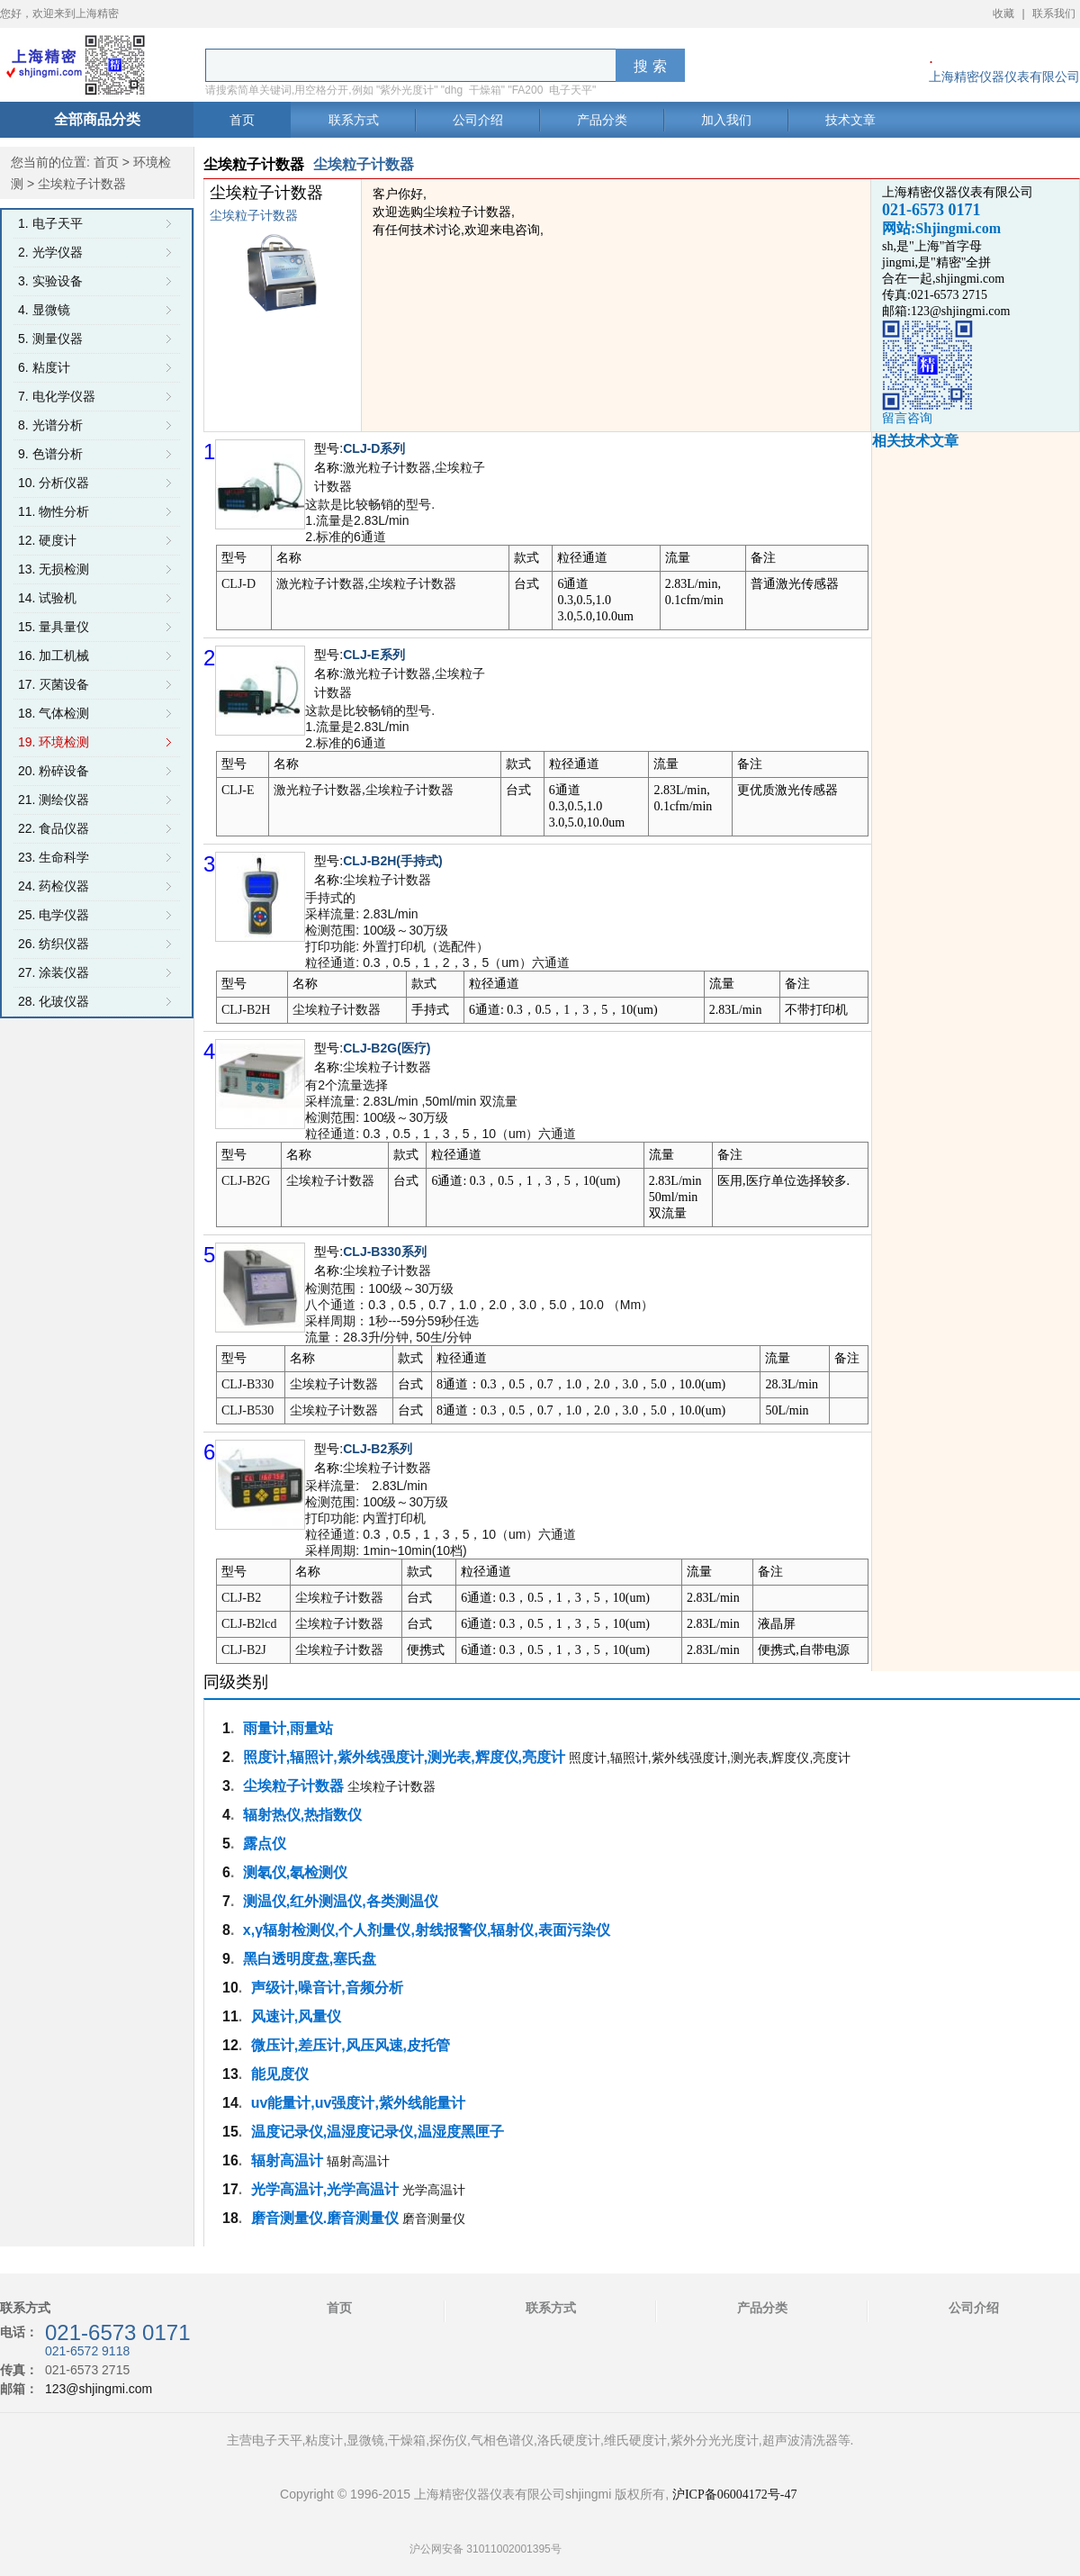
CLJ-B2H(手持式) (392, 861)
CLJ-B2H (245, 1010)
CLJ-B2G (245, 1181)
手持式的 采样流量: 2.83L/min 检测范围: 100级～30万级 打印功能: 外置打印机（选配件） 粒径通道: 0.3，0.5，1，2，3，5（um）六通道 (437, 930)
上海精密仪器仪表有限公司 (1004, 76)
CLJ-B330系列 (385, 1251)
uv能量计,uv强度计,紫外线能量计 (358, 2103)
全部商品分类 (97, 119)
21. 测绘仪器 (53, 799)
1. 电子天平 (50, 223)
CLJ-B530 (247, 1410)
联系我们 (1054, 13)
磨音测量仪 (433, 2218)
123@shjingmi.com (98, 2389)
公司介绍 (478, 120)
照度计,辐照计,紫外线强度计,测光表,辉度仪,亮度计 (404, 1757)
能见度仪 (280, 2074)
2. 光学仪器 (50, 252)
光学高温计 (433, 2190)
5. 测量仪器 (50, 338)
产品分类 (602, 120)
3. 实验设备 (50, 281)
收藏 (1003, 13)
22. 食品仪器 (53, 828)
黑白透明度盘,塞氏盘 (309, 1958)
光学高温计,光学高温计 (325, 2189)
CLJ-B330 (247, 1384)
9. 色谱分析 (50, 454)
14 (230, 2103)
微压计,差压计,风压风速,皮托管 (350, 2045)
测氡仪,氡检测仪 (295, 1872)
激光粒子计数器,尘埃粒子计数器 (366, 584)
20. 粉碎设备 (53, 771)
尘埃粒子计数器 (387, 879)
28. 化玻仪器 (53, 1001)
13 (230, 2074)
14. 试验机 (47, 598)
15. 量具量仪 (53, 626)
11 (230, 2016)
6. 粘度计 (44, 367)
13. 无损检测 (53, 569)
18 (230, 2218)
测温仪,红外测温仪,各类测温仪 (340, 1901)
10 (230, 1987)
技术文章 (850, 120)
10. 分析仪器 (53, 482)
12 (230, 2045)
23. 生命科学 (53, 857)
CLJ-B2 (241, 1597)
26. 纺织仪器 (53, 943)
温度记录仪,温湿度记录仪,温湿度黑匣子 (377, 2131)
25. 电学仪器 (53, 915)
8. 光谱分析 (50, 425)
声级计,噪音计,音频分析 (327, 1987)
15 (230, 2131)
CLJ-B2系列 (377, 1449)
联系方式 (353, 120)
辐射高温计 (287, 2160)
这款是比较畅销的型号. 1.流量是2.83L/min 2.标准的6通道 (370, 520)
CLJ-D (238, 584)
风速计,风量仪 (296, 2016)
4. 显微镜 (44, 310)
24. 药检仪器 (53, 886)
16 (230, 2160)
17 (230, 2189)
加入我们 (726, 120)
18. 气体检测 (53, 713)
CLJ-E (238, 790)
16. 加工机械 (53, 655)
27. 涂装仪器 (53, 972)
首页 (242, 120)
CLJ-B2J (243, 1650)
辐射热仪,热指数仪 (302, 1814)
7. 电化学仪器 (56, 396)
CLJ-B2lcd (248, 1624)
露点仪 (264, 1843)
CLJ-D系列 (374, 448)
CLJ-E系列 (373, 654)
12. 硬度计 (47, 540)
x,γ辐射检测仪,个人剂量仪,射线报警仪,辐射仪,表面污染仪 (426, 1930)
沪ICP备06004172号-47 (734, 2494)
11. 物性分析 (53, 511)
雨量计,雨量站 (288, 1728)
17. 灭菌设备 (53, 684)
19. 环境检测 (53, 742)
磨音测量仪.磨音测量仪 (325, 2218)
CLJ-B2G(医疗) (386, 1048)
